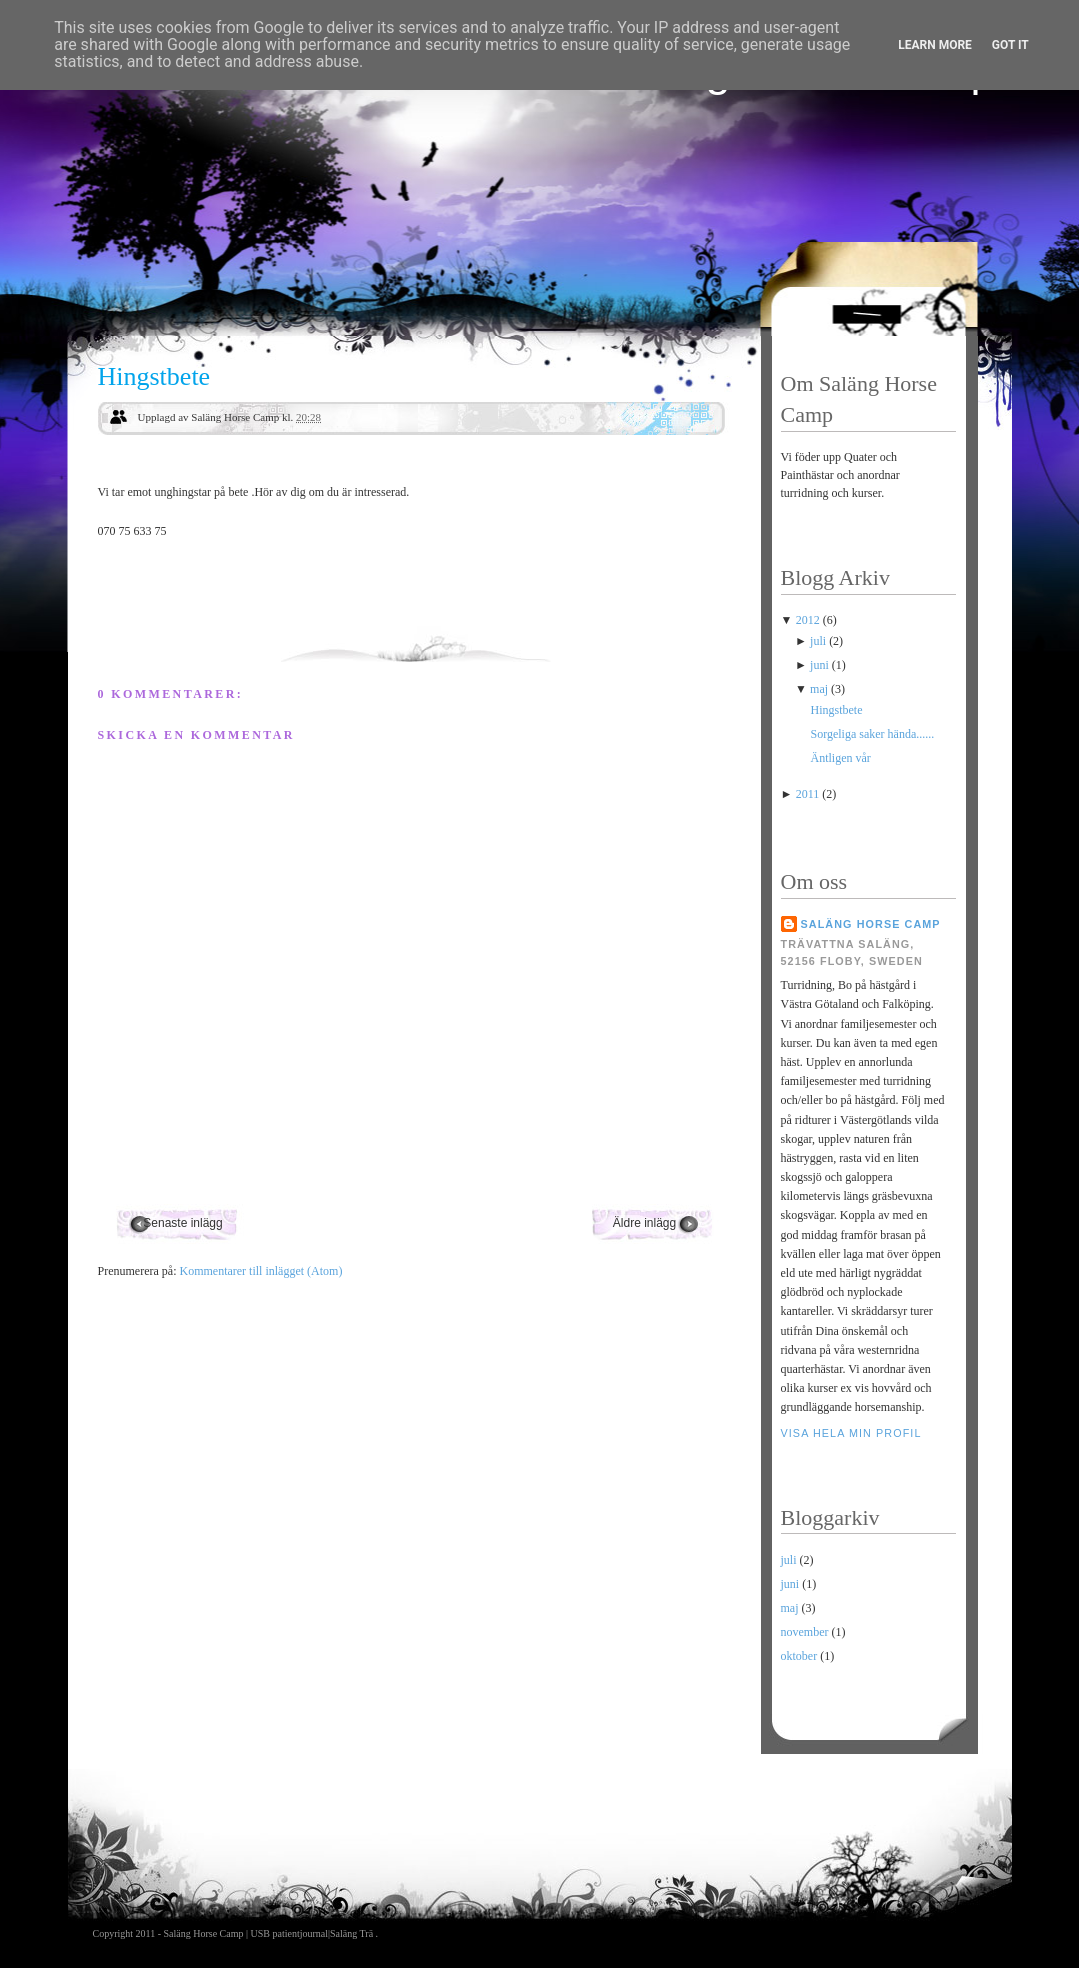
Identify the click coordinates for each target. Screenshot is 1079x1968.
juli (819, 641)
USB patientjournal (290, 1933)
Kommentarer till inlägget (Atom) (260, 1271)
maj (820, 689)
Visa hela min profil (851, 1433)
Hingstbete (154, 376)
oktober (799, 1656)
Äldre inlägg (644, 1223)
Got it (1010, 45)
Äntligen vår (840, 758)
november (805, 1632)
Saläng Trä (353, 1933)
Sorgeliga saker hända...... (872, 734)
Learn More (935, 45)
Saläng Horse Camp (871, 924)
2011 (809, 794)
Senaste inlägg (182, 1223)
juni (821, 665)
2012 (809, 620)
